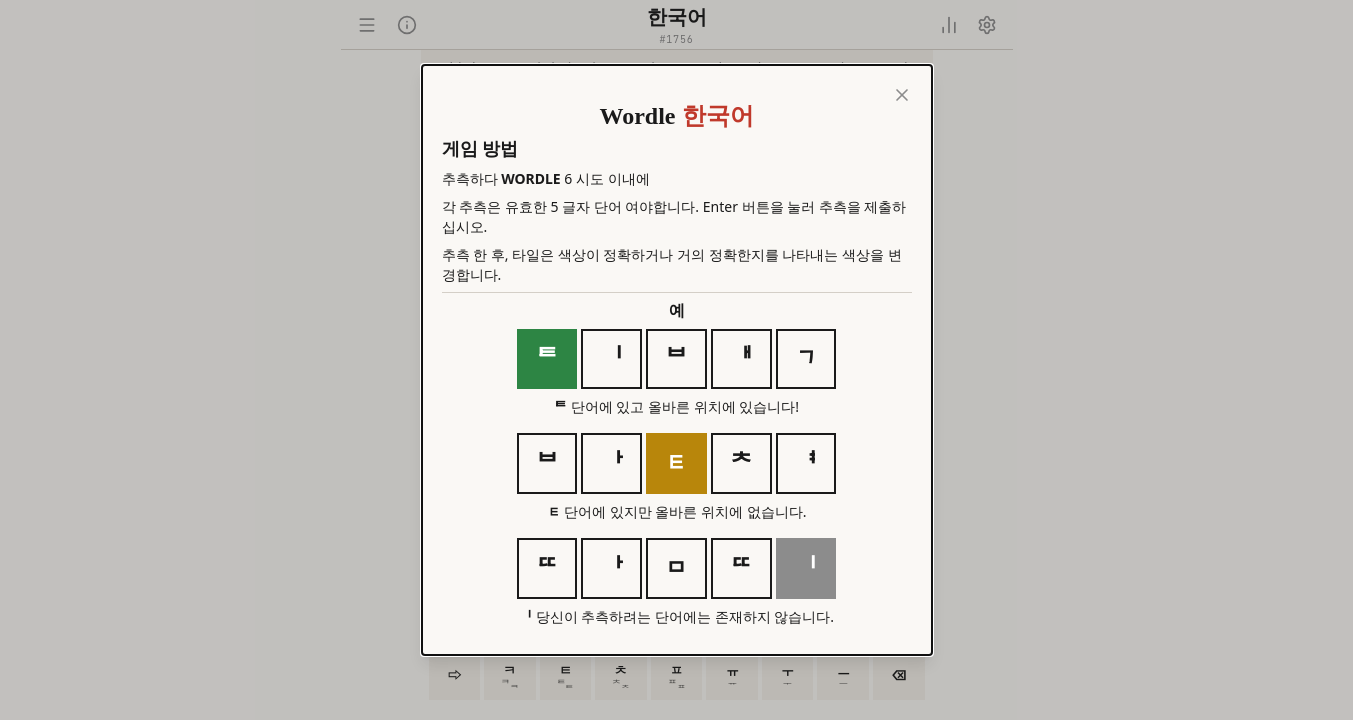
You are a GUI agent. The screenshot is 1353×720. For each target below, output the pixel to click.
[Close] (902, 95)
